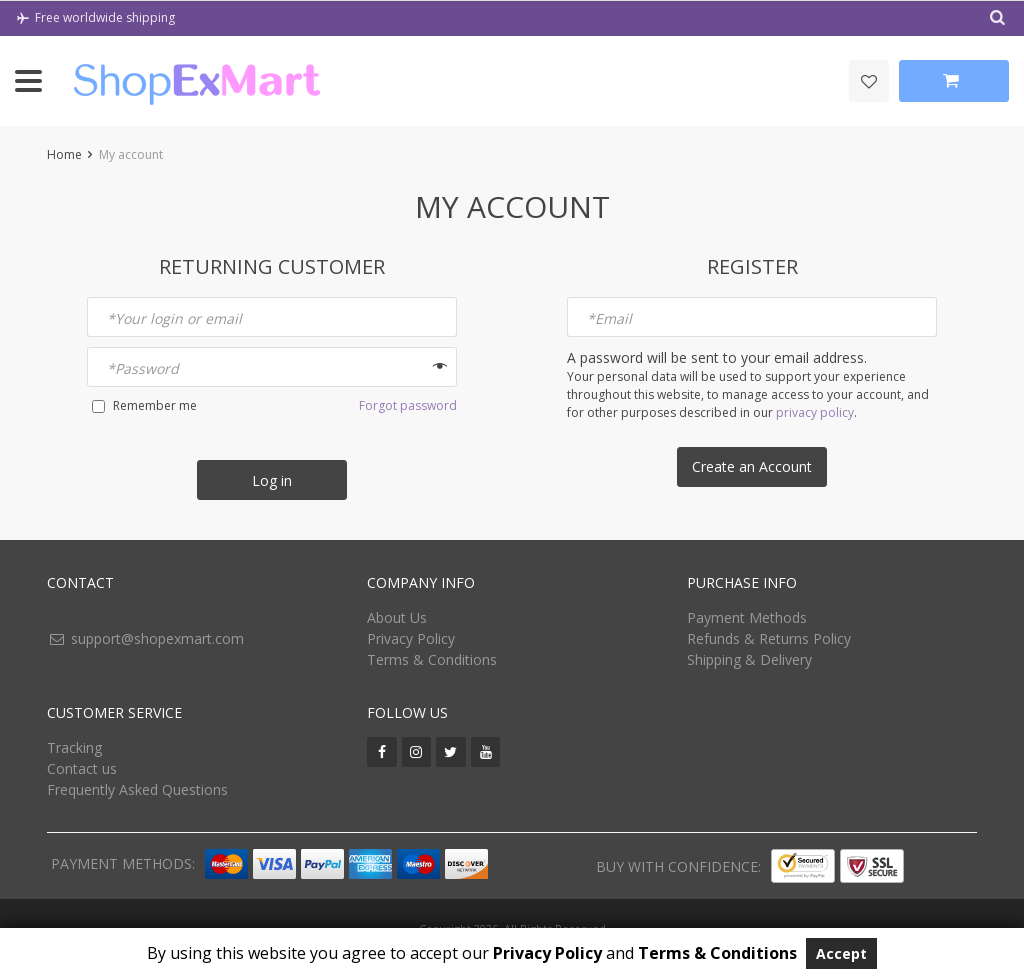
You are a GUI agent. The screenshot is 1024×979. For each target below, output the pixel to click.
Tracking (74, 747)
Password (143, 368)
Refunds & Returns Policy (769, 638)
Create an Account (752, 466)
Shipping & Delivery (749, 659)
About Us (397, 617)
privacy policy (815, 412)
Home (64, 154)
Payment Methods (747, 617)
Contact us (82, 768)
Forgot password (408, 405)
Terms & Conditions (432, 659)
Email (609, 318)
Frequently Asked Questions (137, 789)
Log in (272, 480)
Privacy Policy (411, 638)
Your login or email (174, 318)
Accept (841, 953)
